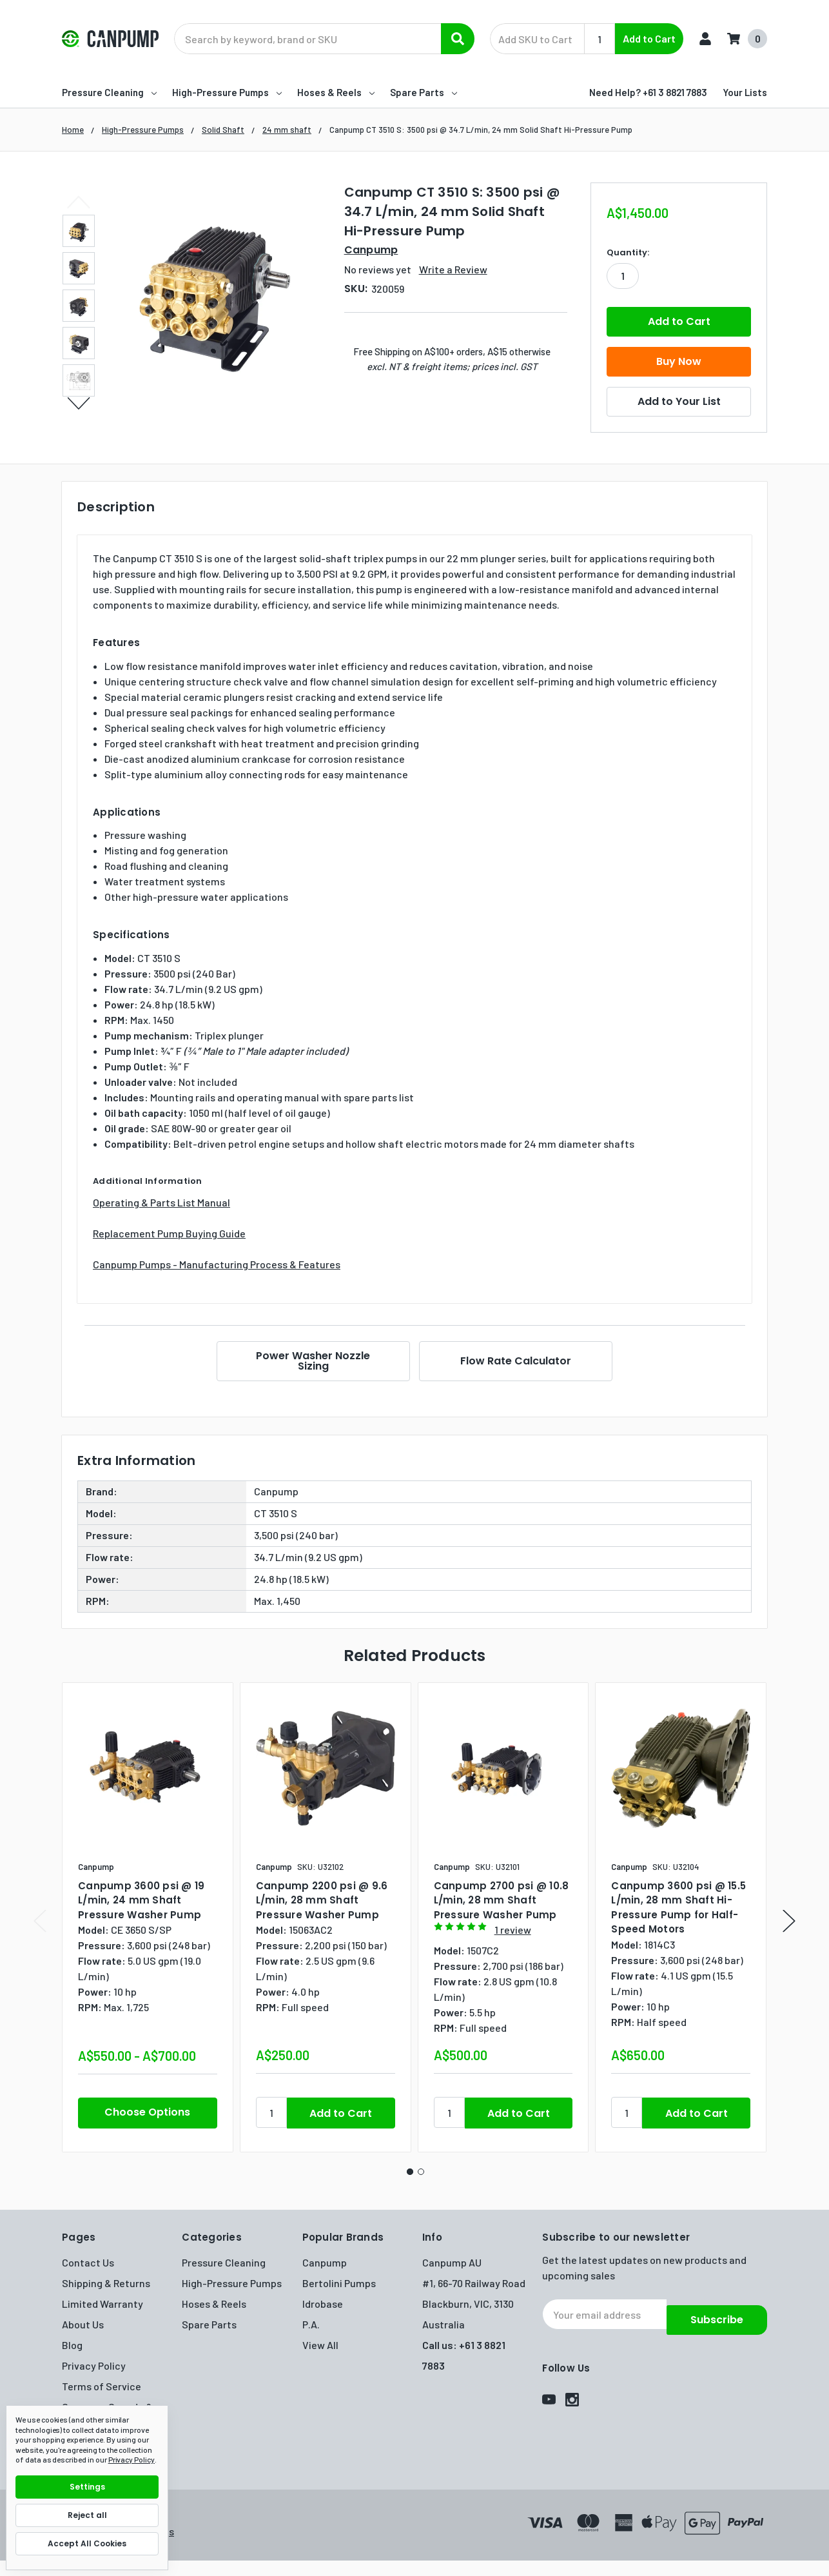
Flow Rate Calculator (518, 1360)
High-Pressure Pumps (227, 92)
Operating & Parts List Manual (161, 1202)
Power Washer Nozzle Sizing (311, 1360)
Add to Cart (649, 38)
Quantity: (628, 252)
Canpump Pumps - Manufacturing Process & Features (216, 1264)
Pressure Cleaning (109, 92)
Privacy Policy (94, 2365)
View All (320, 2345)
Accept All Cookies (87, 2543)
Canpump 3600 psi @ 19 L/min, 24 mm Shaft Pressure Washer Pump (141, 1900)
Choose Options (147, 2112)
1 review (512, 1929)
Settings (87, 2486)
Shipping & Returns (106, 2283)
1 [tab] (410, 2171)
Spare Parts (423, 92)
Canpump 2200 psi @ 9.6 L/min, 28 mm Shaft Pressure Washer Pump (322, 1900)
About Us (83, 2324)
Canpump (324, 2262)
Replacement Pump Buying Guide (169, 1233)
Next (79, 403)
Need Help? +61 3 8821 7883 (648, 92)
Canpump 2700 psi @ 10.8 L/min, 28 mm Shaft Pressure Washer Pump (501, 1900)
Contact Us (88, 2262)
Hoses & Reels (336, 92)
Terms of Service (101, 2386)
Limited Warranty (102, 2303)
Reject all (87, 2515)
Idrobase (322, 2303)
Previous (79, 202)
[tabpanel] (147, 1917)
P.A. (311, 2324)
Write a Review (453, 269)
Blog (72, 2345)
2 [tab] (421, 2171)
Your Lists (745, 92)
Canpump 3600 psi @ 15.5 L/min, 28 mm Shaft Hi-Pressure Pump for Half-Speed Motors (678, 1907)
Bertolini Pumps (339, 2283)
